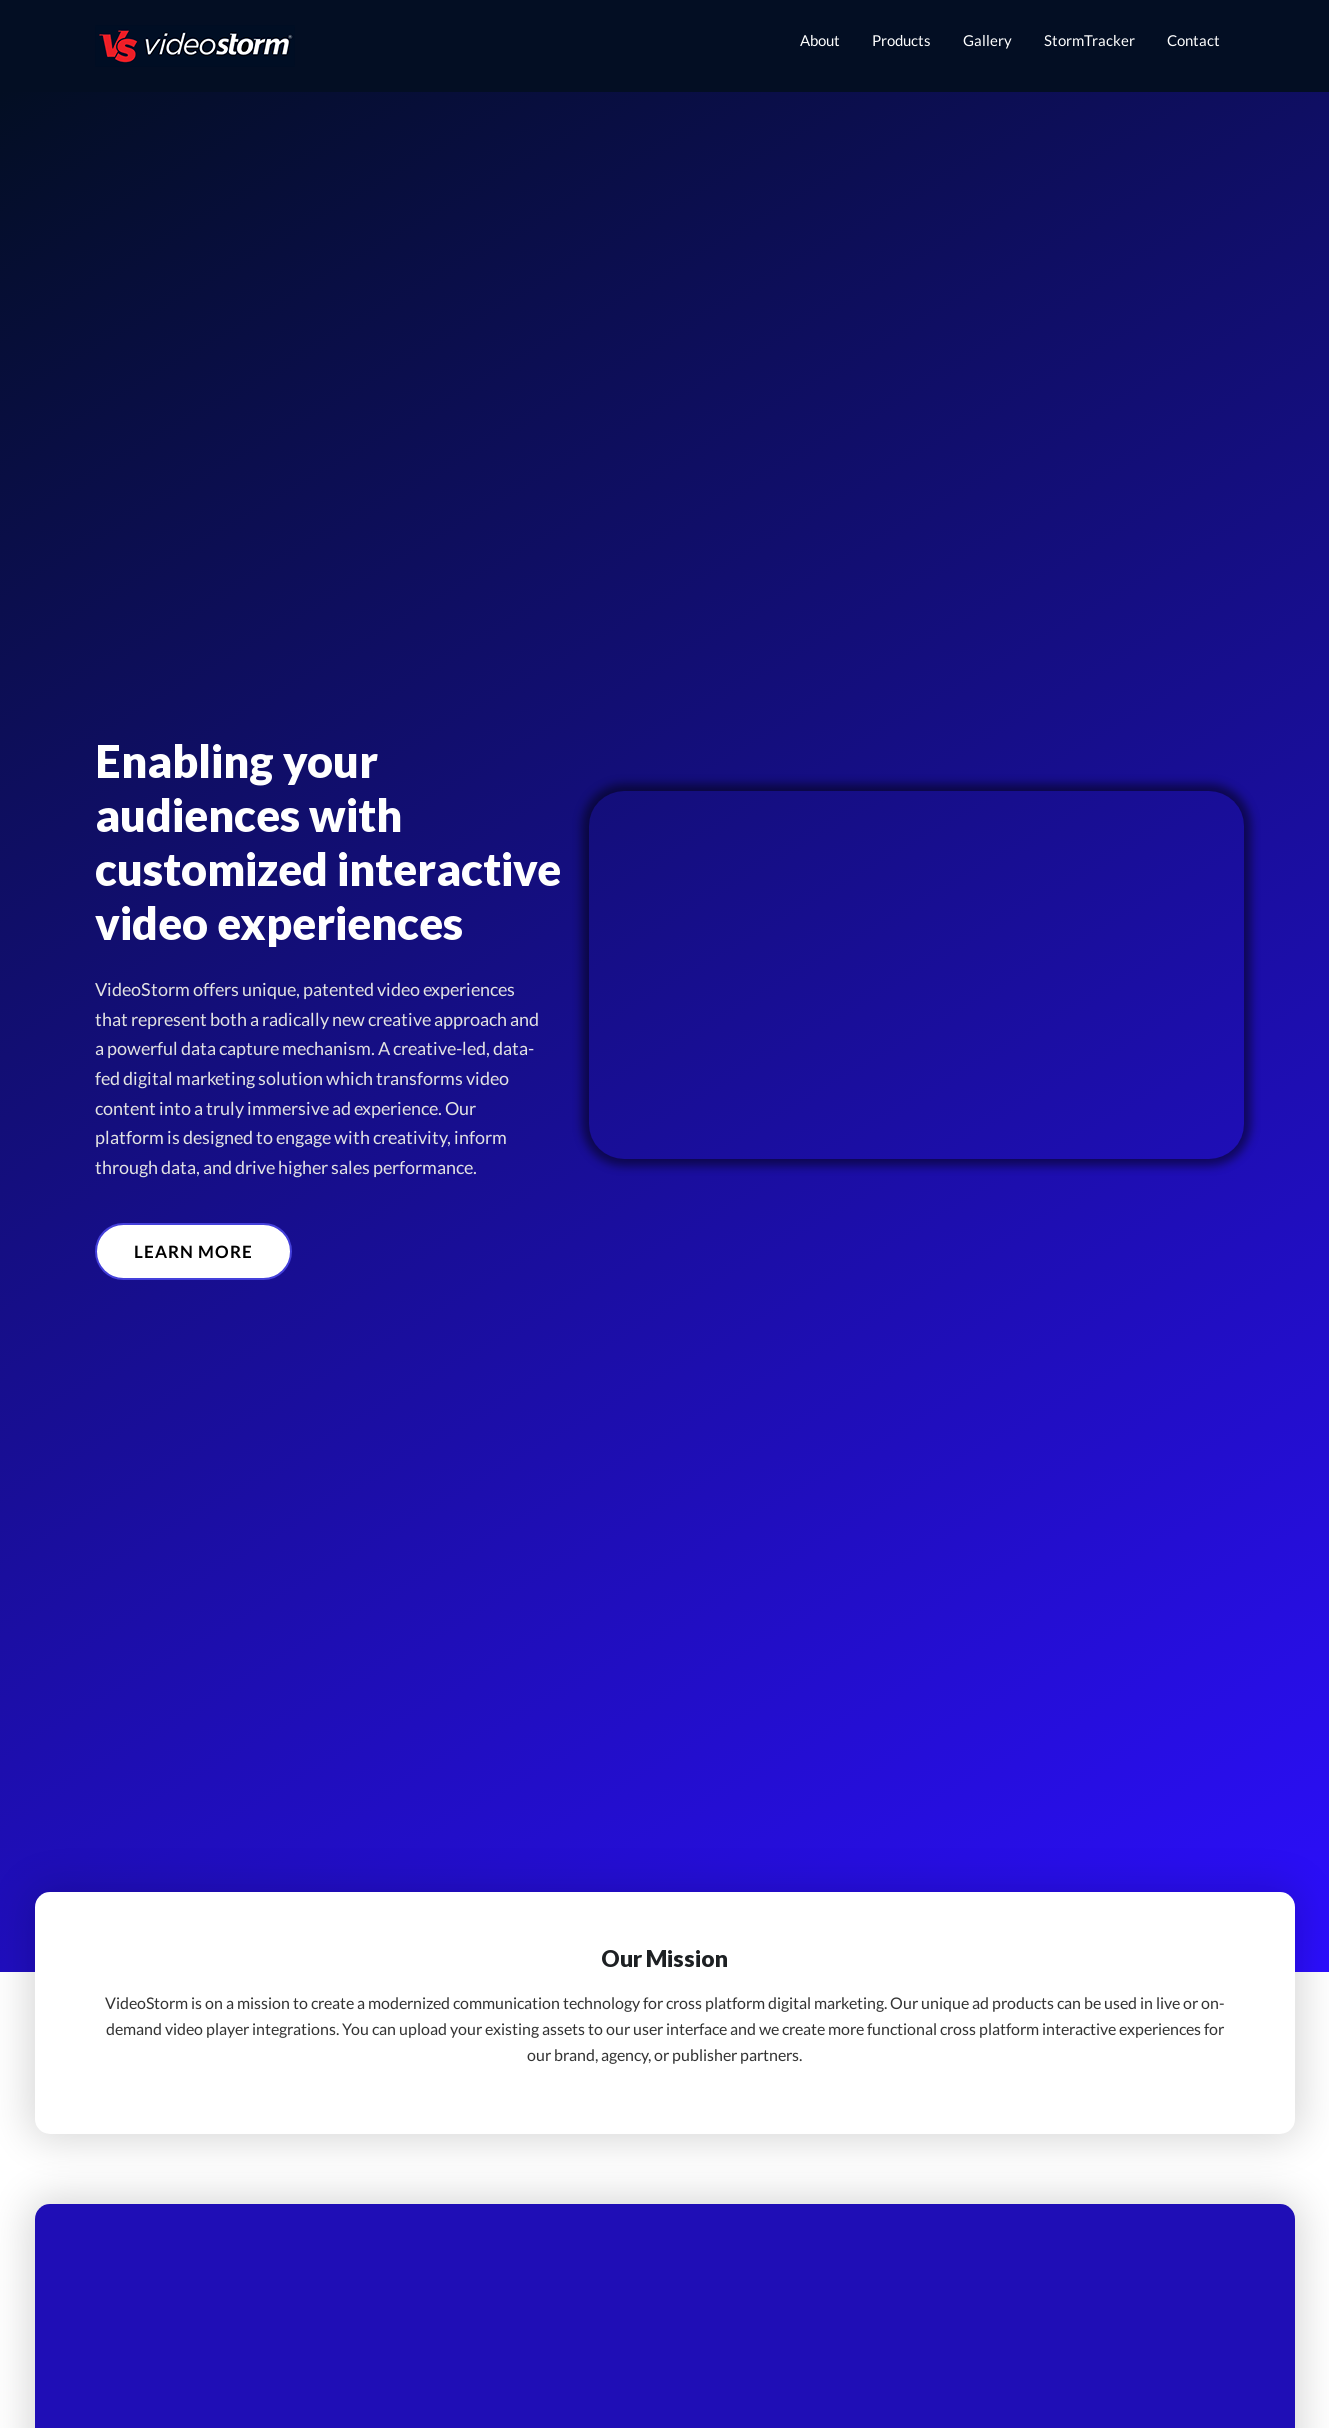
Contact (1193, 40)
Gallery (987, 40)
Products (901, 40)
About (820, 40)
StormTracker (1089, 40)
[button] (193, 1251)
